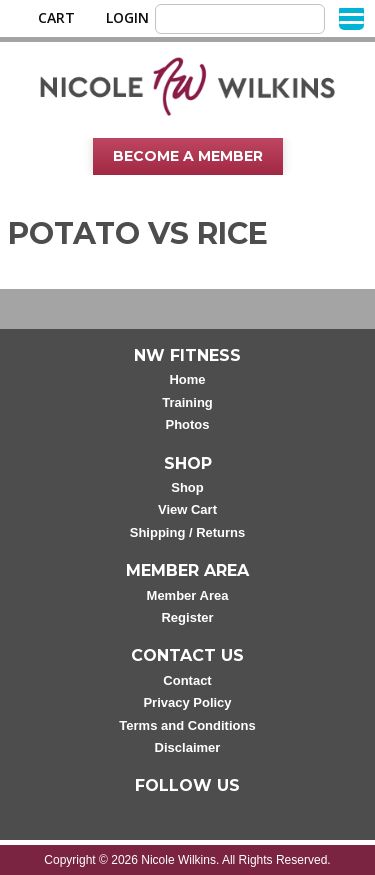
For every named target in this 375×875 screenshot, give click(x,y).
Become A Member (188, 156)
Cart (56, 18)
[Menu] (351, 17)
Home (187, 379)
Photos (187, 424)
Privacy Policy (187, 702)
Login (127, 18)
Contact (187, 680)
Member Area (188, 595)
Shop (187, 487)
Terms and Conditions (187, 725)
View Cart (187, 509)
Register (187, 617)
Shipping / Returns (188, 532)
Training (187, 402)
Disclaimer (188, 747)
